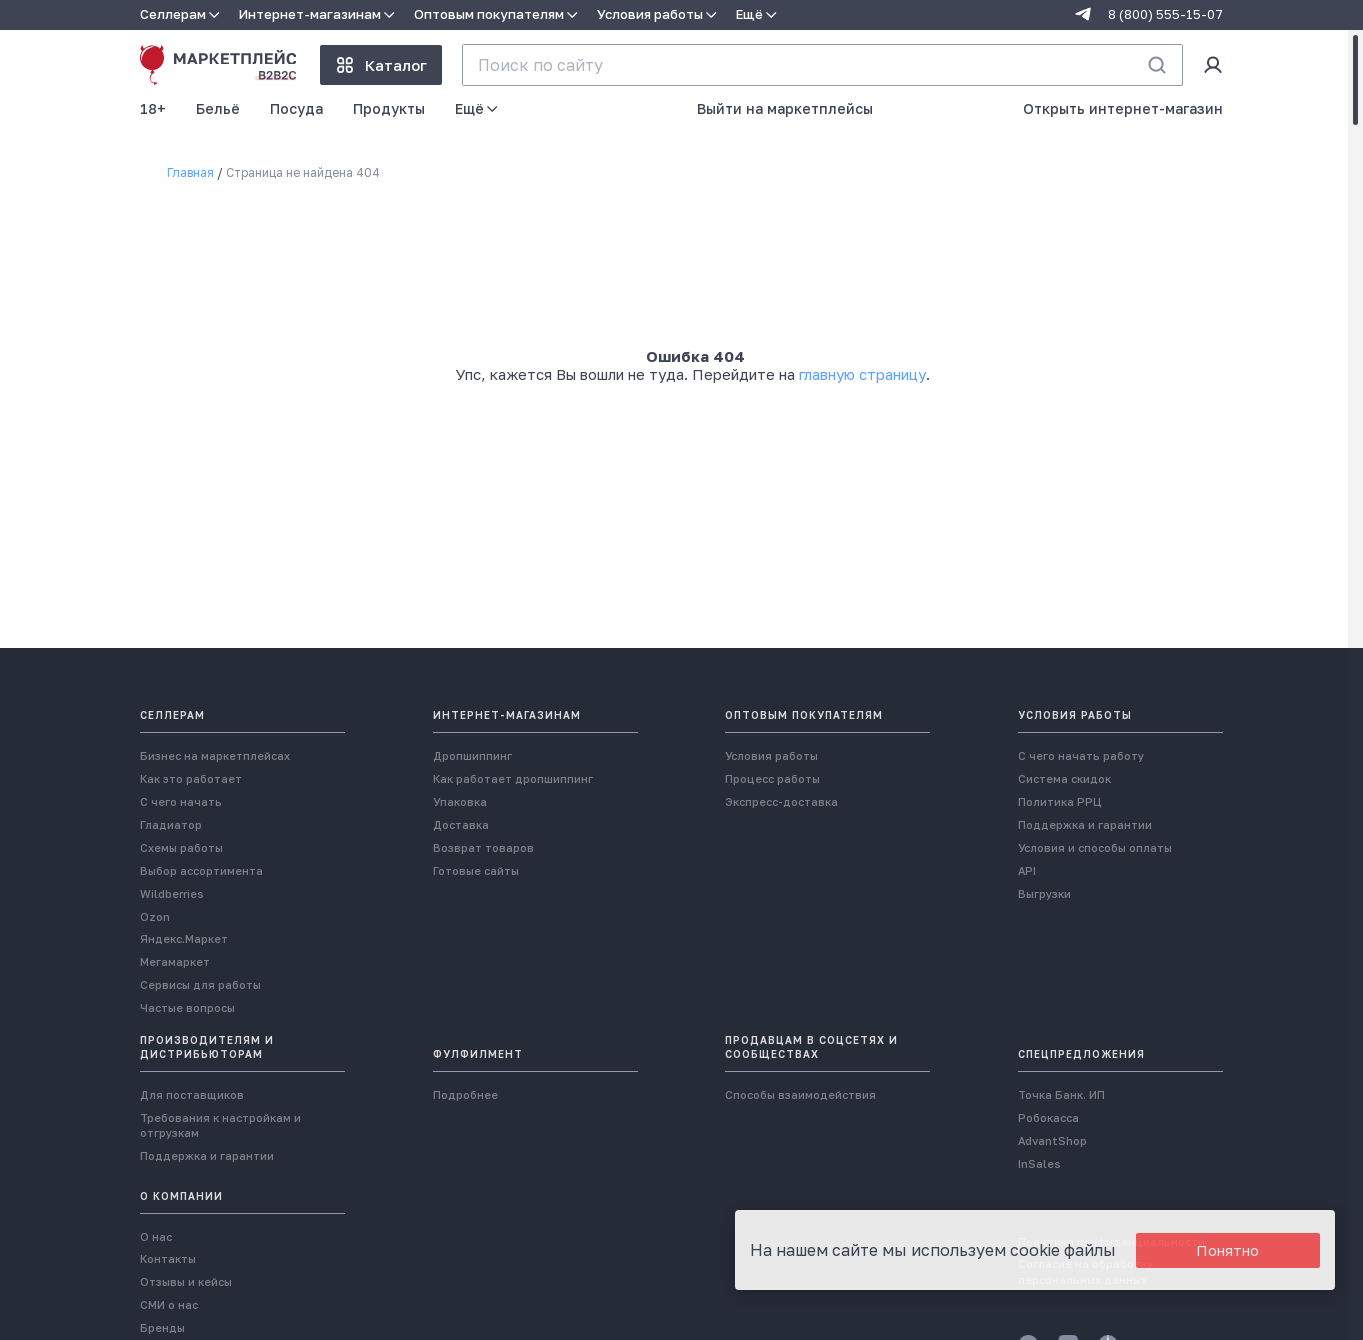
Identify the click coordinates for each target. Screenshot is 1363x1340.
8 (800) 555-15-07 (1165, 14)
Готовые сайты (476, 669)
